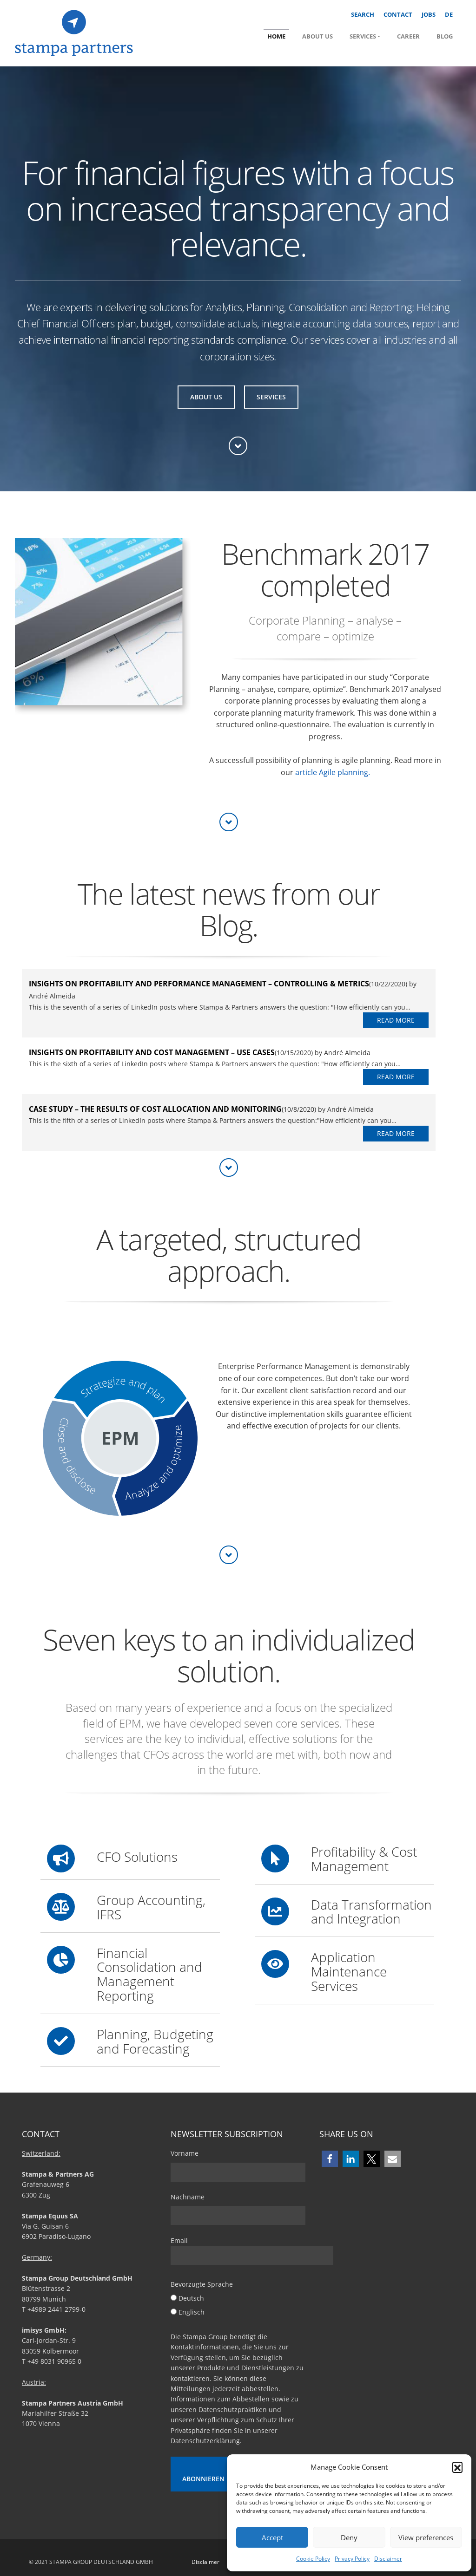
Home (276, 36)
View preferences (425, 2537)
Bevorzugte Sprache (202, 2284)
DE (449, 14)
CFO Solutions (137, 1856)
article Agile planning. (332, 772)
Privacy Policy (352, 2559)
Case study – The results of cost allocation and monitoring (155, 1109)
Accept (272, 2537)
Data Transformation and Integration (371, 1912)
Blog (444, 36)
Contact (397, 14)
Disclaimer (388, 2559)
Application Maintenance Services (349, 1971)
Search (362, 14)
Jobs (429, 14)
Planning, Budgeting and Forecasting (155, 2041)
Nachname (188, 2196)
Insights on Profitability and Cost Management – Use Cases (152, 1052)
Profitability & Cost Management (364, 1859)
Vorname (184, 2153)
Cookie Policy (313, 2559)
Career (408, 36)
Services (363, 36)
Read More (396, 1020)
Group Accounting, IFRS (151, 1907)
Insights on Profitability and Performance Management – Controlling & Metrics (199, 983)
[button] (457, 2467)
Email (252, 2250)
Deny (349, 2537)
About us (317, 36)
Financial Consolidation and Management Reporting (149, 1974)
